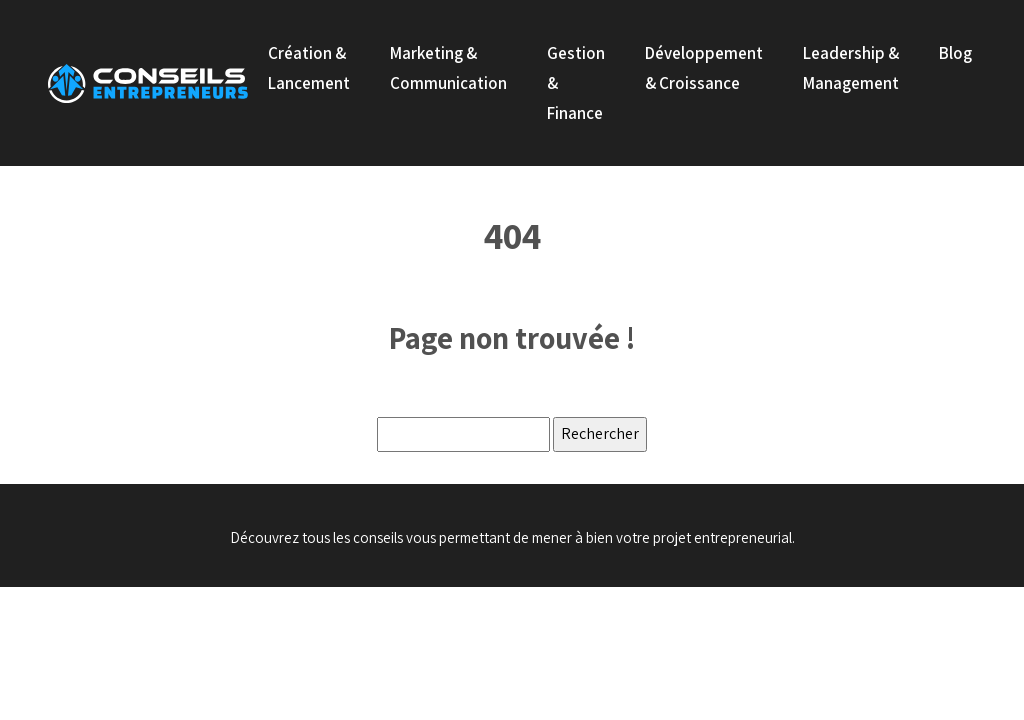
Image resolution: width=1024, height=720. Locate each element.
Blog (955, 53)
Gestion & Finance (576, 83)
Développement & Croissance (704, 68)
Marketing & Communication (448, 68)
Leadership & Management (851, 68)
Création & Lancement (309, 68)
